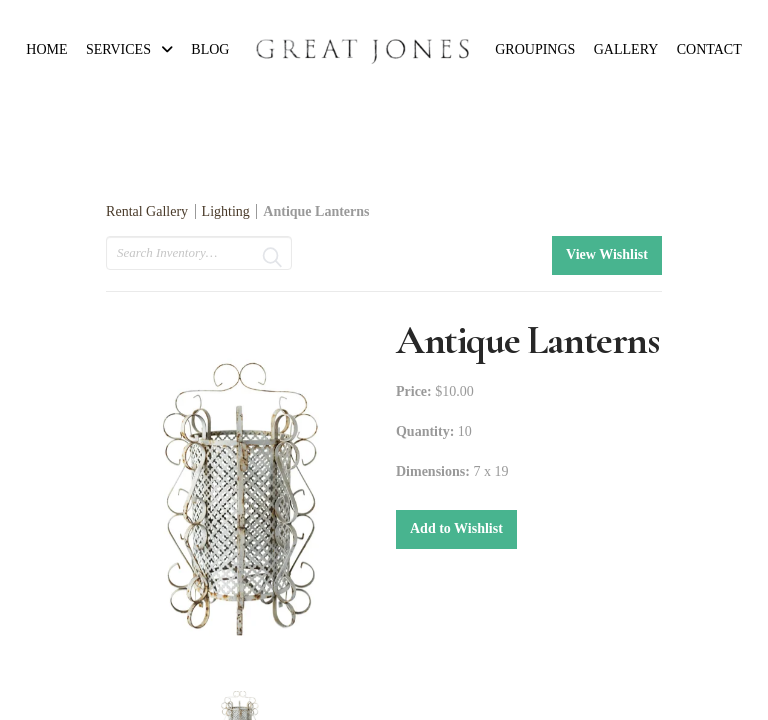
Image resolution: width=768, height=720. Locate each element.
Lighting (226, 211)
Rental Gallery (147, 211)
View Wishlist (607, 254)
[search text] (199, 253)
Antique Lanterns (316, 211)
